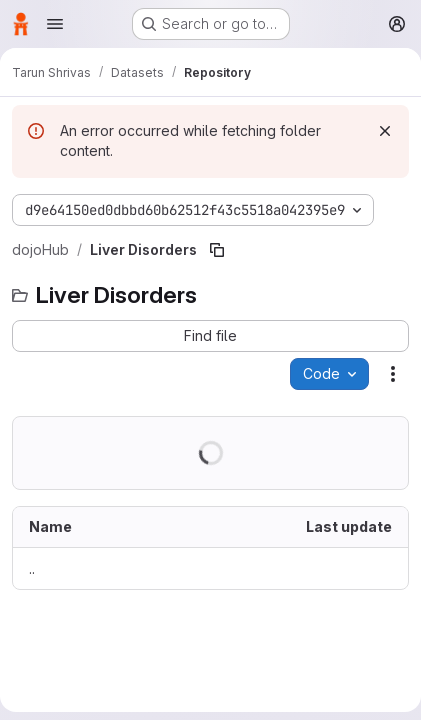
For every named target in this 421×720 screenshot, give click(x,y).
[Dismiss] (385, 131)
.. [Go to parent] (32, 568)
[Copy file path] (217, 250)
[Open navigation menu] (55, 24)
